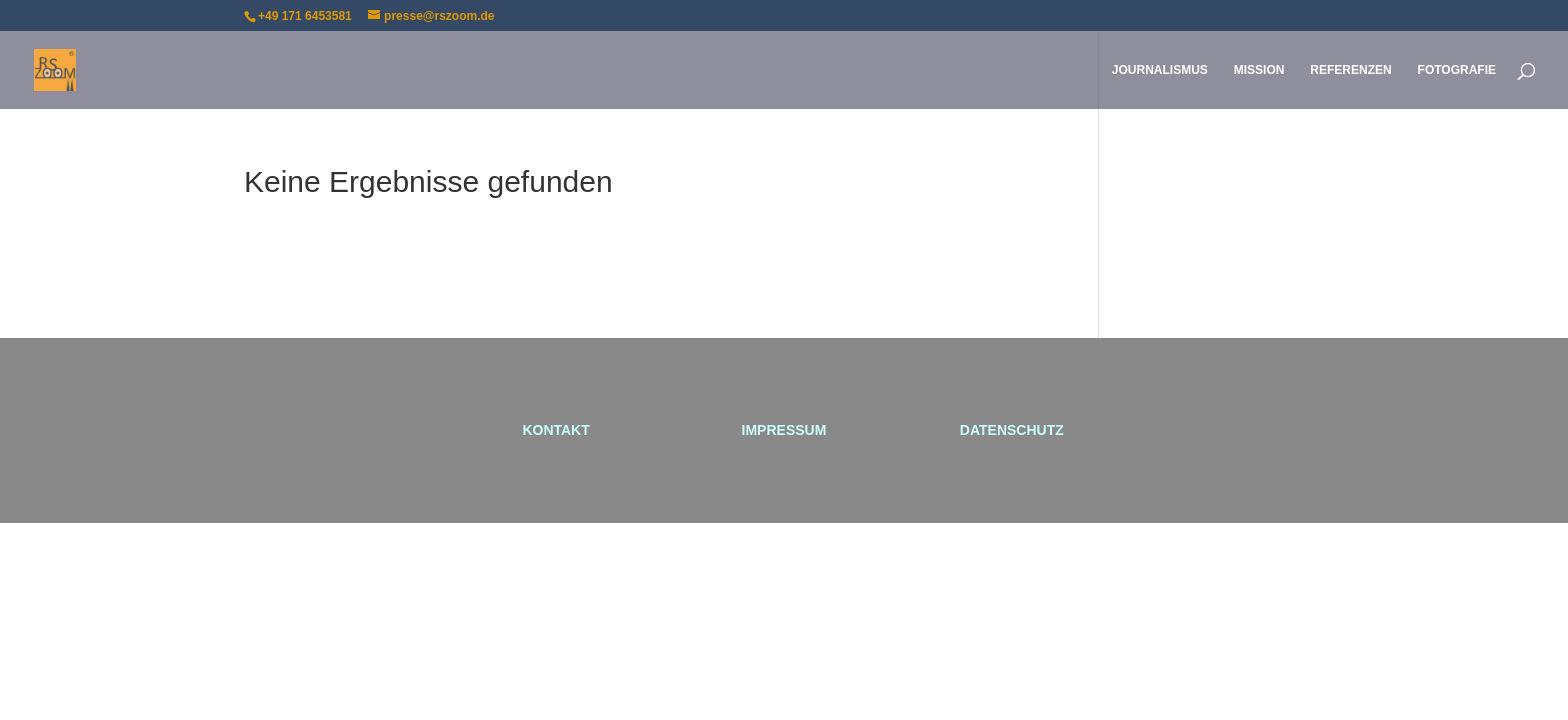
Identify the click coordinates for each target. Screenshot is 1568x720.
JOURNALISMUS (1160, 70)
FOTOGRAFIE (1457, 70)
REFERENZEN (1350, 70)
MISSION (1259, 70)
